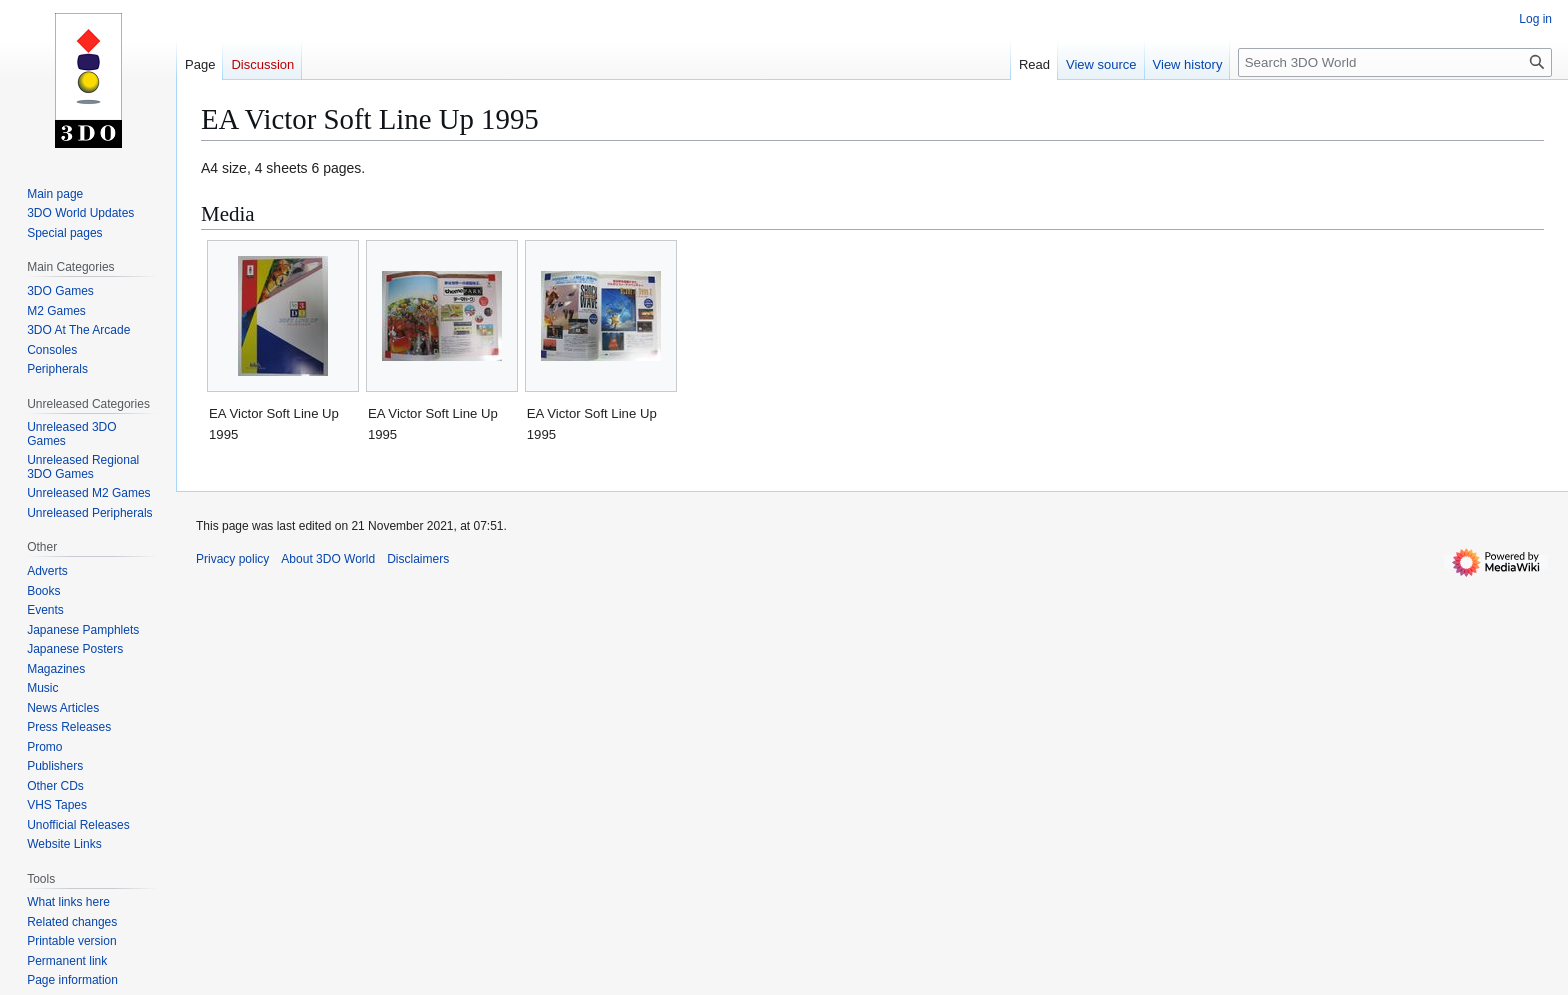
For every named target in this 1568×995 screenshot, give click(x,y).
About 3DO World (328, 559)
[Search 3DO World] (1395, 62)
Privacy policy (232, 559)
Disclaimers (418, 559)
